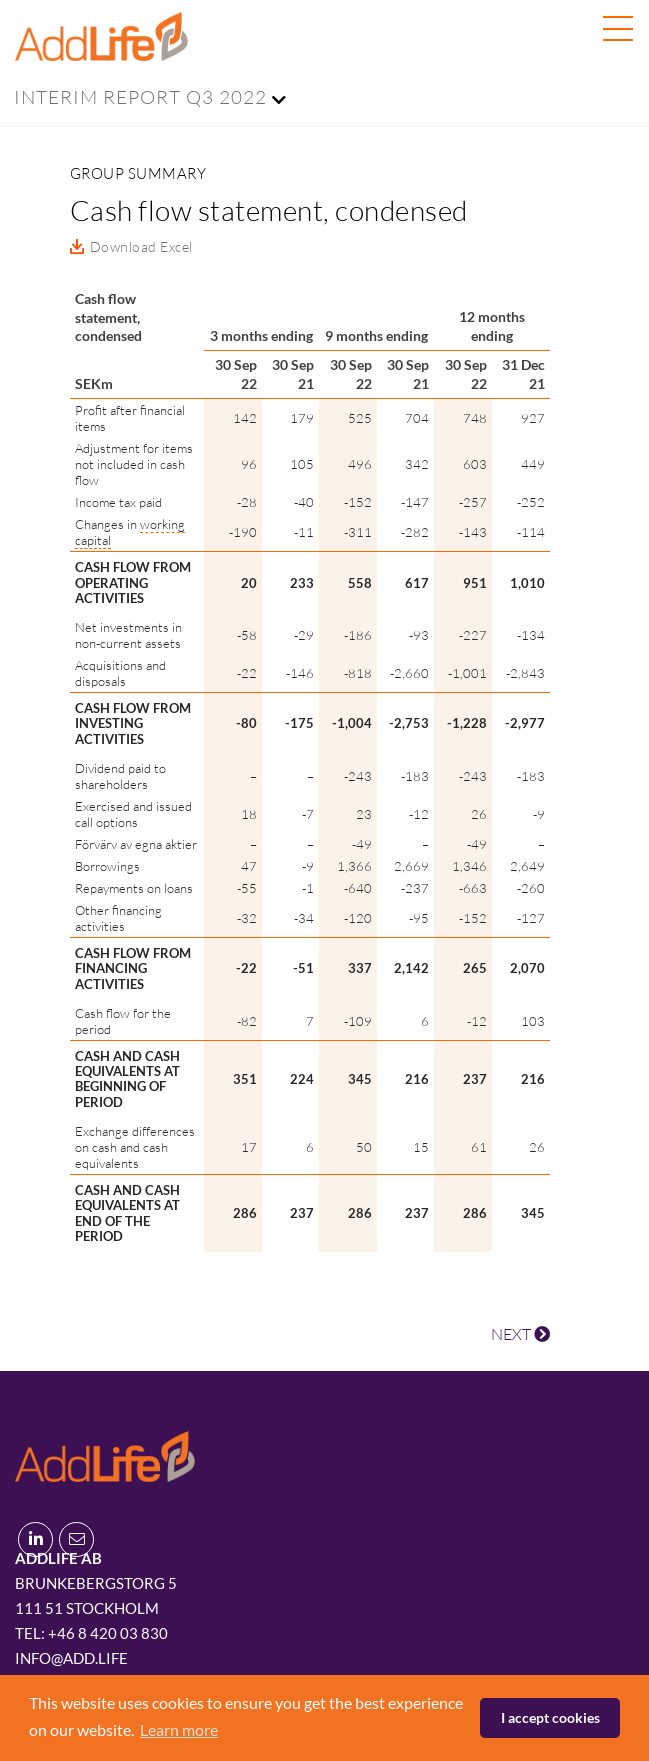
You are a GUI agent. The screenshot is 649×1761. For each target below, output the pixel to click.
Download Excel (141, 246)
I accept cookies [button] (550, 1717)
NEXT (520, 1334)
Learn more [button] (179, 1729)
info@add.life (71, 1658)
